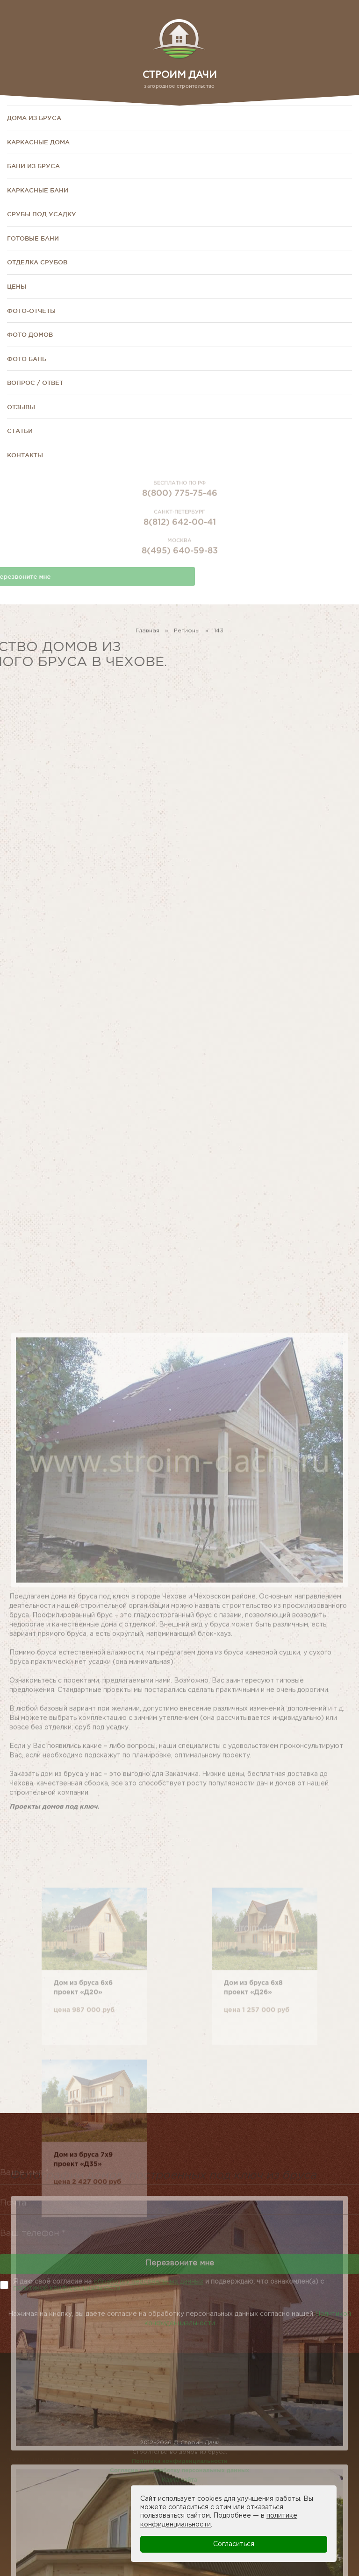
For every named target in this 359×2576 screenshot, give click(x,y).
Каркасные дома (38, 142)
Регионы (187, 635)
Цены (16, 286)
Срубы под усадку (41, 214)
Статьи (20, 430)
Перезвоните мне (179, 2274)
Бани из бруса (33, 166)
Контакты (25, 455)
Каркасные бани (37, 190)
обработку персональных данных (148, 2282)
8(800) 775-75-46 (179, 507)
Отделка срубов (37, 262)
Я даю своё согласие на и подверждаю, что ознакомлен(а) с (168, 2285)
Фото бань (26, 358)
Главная (147, 635)
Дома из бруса (34, 117)
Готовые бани (33, 238)
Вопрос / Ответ (35, 382)
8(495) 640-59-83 (180, 564)
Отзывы (21, 407)
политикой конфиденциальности (66, 2288)
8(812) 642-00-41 (180, 536)
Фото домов (30, 334)
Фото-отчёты (31, 310)
